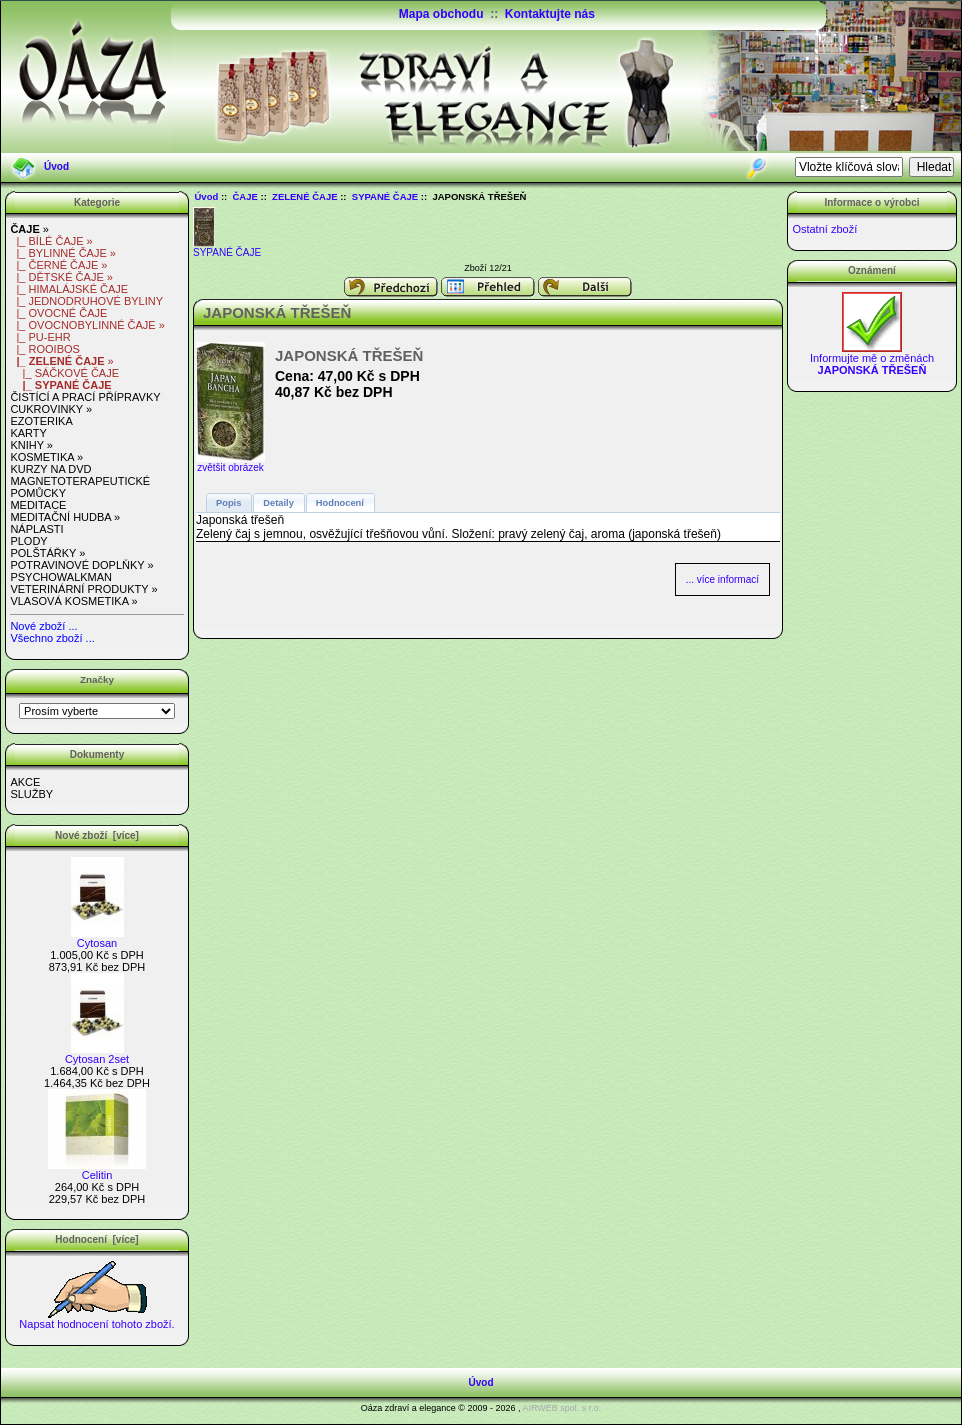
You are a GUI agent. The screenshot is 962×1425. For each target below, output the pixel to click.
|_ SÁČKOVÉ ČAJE (64, 373)
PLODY (28, 541)
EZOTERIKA (41, 421)
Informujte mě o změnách (872, 359)
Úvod (56, 166)
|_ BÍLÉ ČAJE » (51, 241)
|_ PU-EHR (40, 337)
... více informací (722, 579)
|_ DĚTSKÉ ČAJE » (61, 277)
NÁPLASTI (36, 529)
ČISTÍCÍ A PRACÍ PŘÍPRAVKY (85, 397)
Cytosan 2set (97, 1054)
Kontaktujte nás (550, 14)
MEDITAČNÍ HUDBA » (65, 517)
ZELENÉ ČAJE (304, 196)
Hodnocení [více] (96, 1239)
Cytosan (97, 938)
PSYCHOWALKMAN (61, 577)
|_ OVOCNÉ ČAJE (58, 313)
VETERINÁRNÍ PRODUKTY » (83, 589)
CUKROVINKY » (51, 409)
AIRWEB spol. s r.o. (561, 1408)
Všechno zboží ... (52, 638)
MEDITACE (38, 505)
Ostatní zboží (824, 229)
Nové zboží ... (43, 626)
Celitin (97, 1170)
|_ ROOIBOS (45, 349)
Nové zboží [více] (97, 835)
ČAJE (245, 196)
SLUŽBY (31, 794)
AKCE (25, 782)
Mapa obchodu (441, 14)
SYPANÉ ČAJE (385, 196)
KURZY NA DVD (50, 469)
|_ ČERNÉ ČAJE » (58, 265)
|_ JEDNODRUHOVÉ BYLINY (86, 301)
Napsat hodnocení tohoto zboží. (96, 1319)
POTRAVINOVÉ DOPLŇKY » (81, 565)
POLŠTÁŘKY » (47, 553)
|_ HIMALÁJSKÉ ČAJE (69, 289)
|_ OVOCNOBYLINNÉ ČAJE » (87, 325)
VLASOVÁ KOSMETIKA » (73, 601)
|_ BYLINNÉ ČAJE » (63, 253)
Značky (97, 679)
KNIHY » (31, 445)
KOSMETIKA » (46, 457)
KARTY (28, 433)
